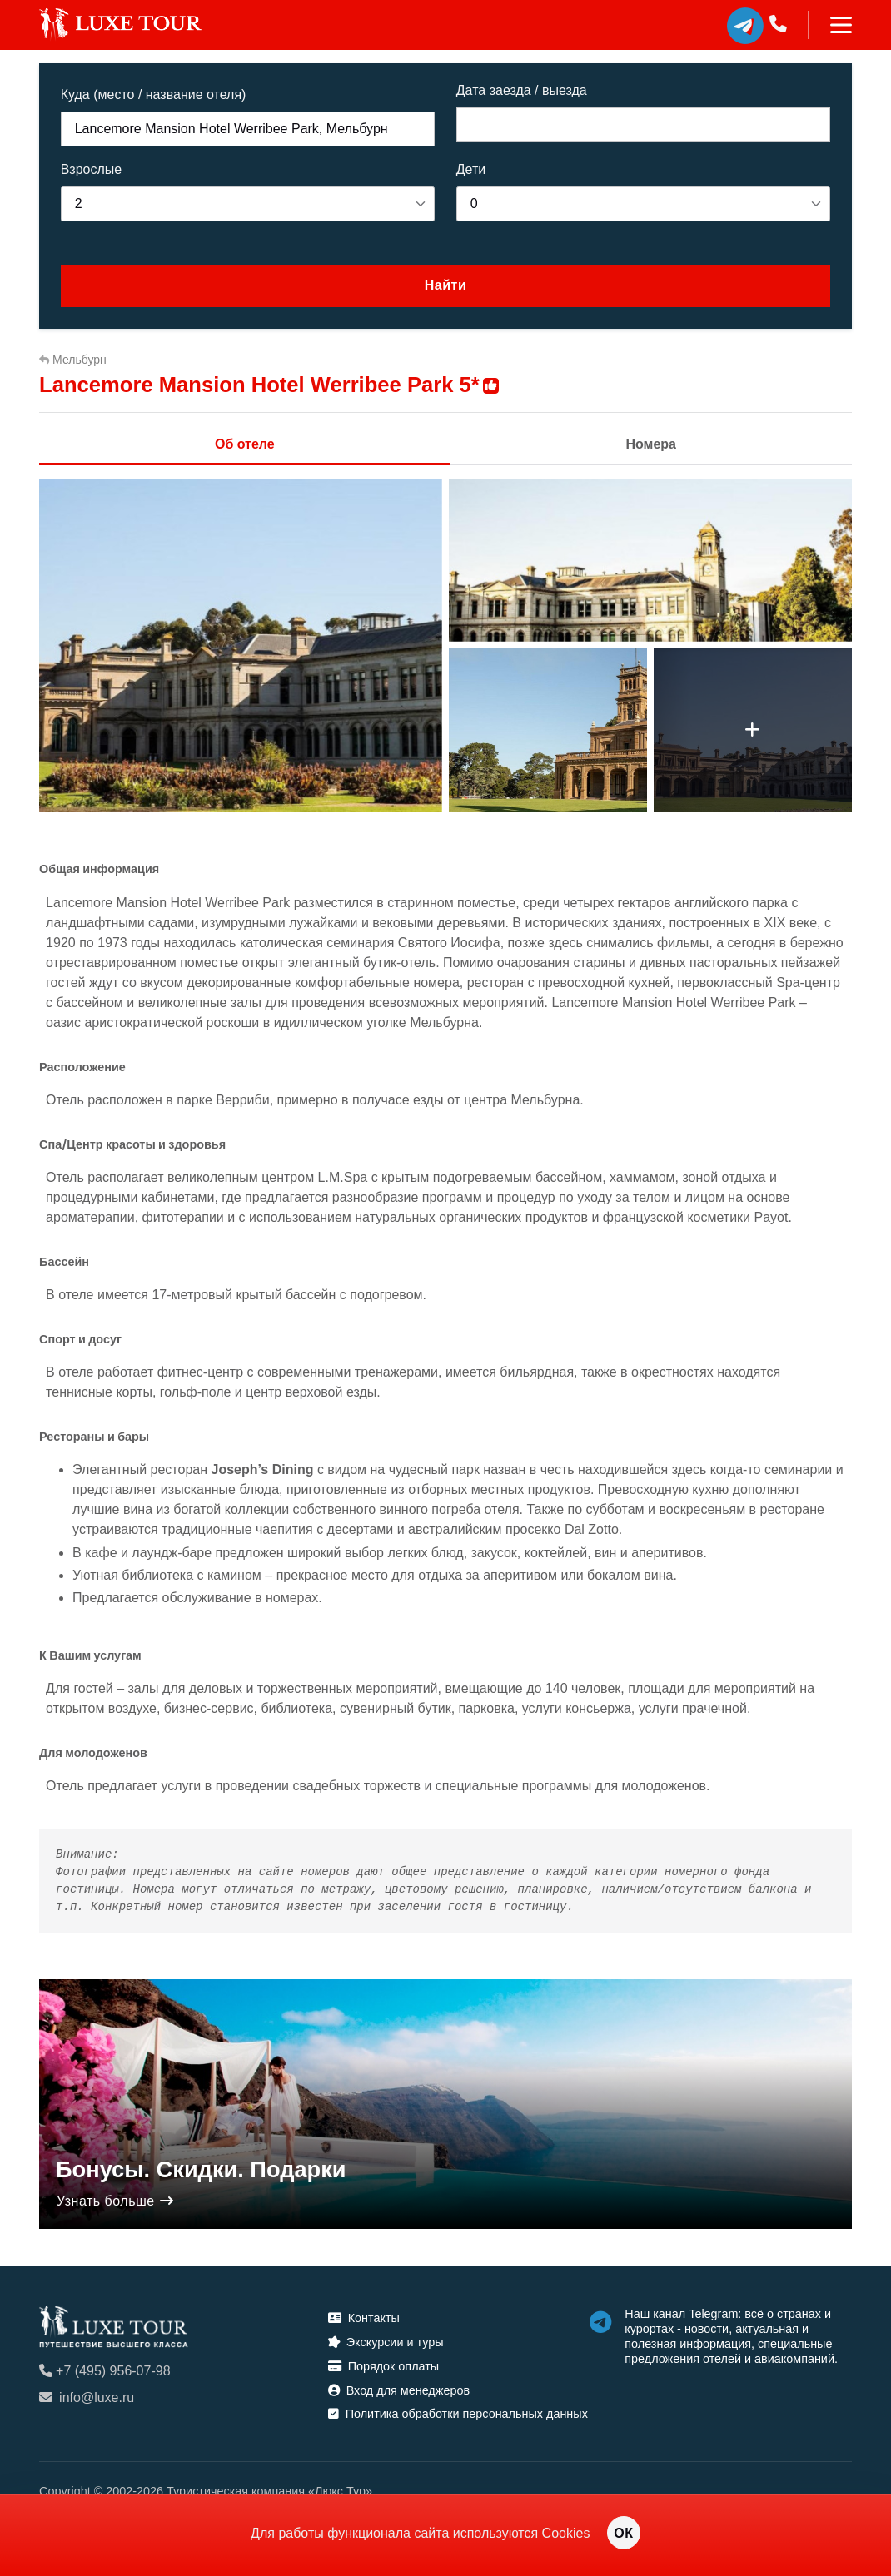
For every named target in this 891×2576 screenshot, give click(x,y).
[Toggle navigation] (830, 25)
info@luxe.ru (86, 2397)
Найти (445, 285)
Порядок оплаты (384, 2366)
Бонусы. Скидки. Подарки (201, 2169)
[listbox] (248, 203)
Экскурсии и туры (386, 2342)
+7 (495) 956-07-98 (104, 2371)
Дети (470, 169)
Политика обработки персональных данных (458, 2413)
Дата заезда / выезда (521, 90)
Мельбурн (73, 359)
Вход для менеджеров (399, 2390)
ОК (623, 2533)
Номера (650, 444)
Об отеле (245, 444)
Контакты (364, 2318)
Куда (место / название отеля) (153, 94)
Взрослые (91, 169)
